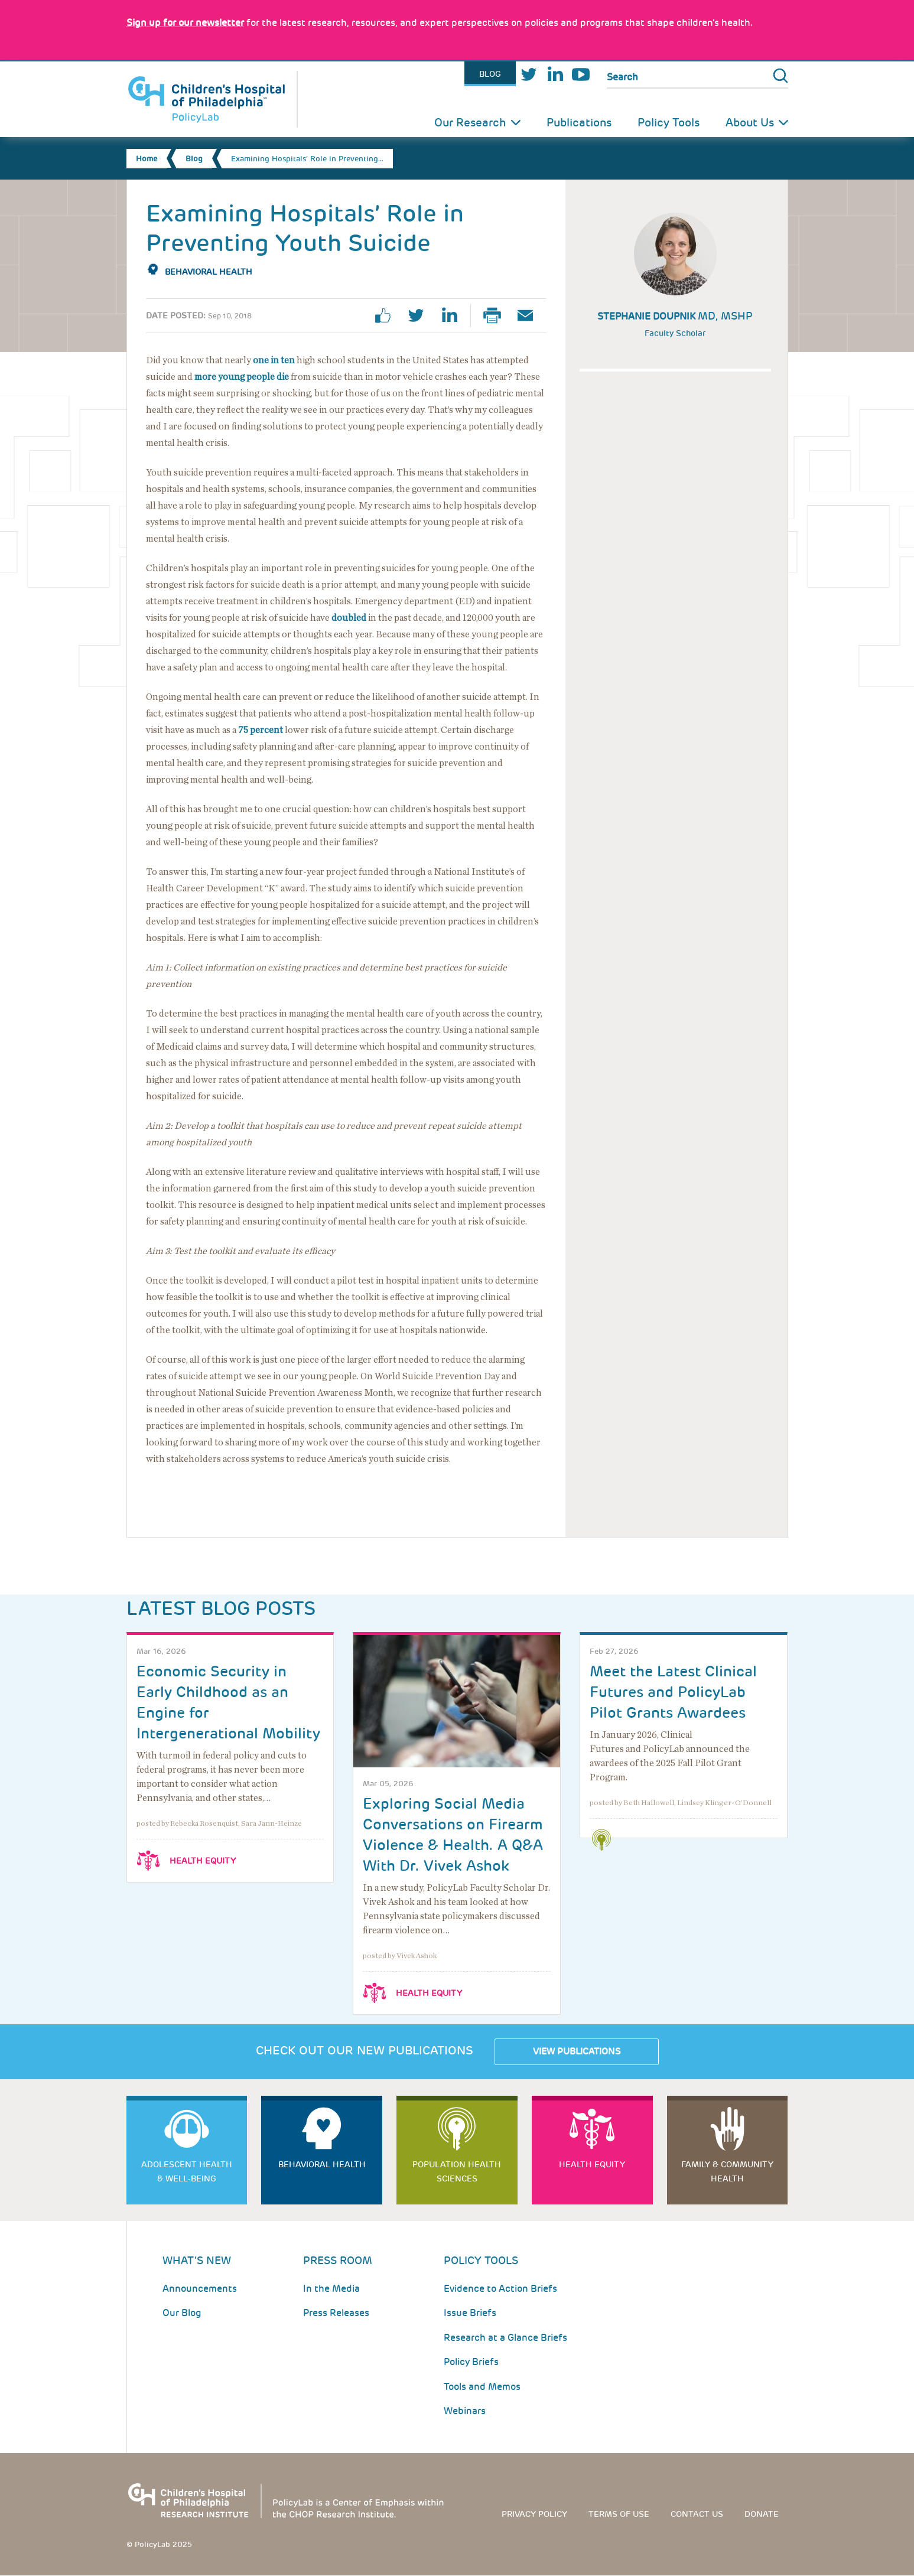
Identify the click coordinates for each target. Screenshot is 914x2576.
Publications (579, 122)
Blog (490, 74)
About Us (750, 122)
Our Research (470, 122)
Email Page (530, 315)
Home (146, 159)
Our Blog (181, 2313)
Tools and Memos (482, 2386)
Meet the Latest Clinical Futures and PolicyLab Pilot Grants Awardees (673, 1692)
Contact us (697, 2514)
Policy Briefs (471, 2362)
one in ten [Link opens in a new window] (274, 360)
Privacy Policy (534, 2514)
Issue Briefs (470, 2313)
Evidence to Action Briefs (500, 2288)
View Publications (576, 2051)
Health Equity (203, 1860)
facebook (387, 315)
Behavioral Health (208, 271)
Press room (337, 2260)
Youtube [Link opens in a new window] (581, 74)
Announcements (199, 2288)
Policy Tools (668, 122)
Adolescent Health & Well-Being (186, 2171)
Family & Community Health (727, 2171)
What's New (196, 2260)
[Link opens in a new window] (185, 23)
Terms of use (618, 2514)
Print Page (496, 315)
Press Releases (336, 2313)
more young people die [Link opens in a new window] (241, 377)
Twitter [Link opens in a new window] (529, 74)
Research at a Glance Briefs (505, 2337)
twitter (420, 315)
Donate (761, 2514)
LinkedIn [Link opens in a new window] (555, 74)
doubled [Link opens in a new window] (348, 618)
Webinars (465, 2411)
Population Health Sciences (456, 2171)
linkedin (453, 315)
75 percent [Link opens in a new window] (260, 730)
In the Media (331, 2288)
